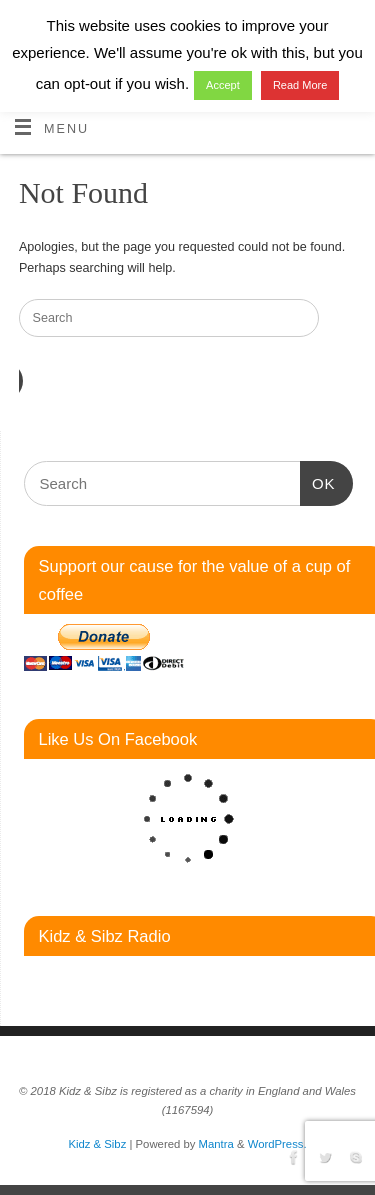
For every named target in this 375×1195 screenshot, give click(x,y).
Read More (300, 85)
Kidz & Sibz (97, 1144)
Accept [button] (223, 85)
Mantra (216, 1144)
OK (318, 481)
